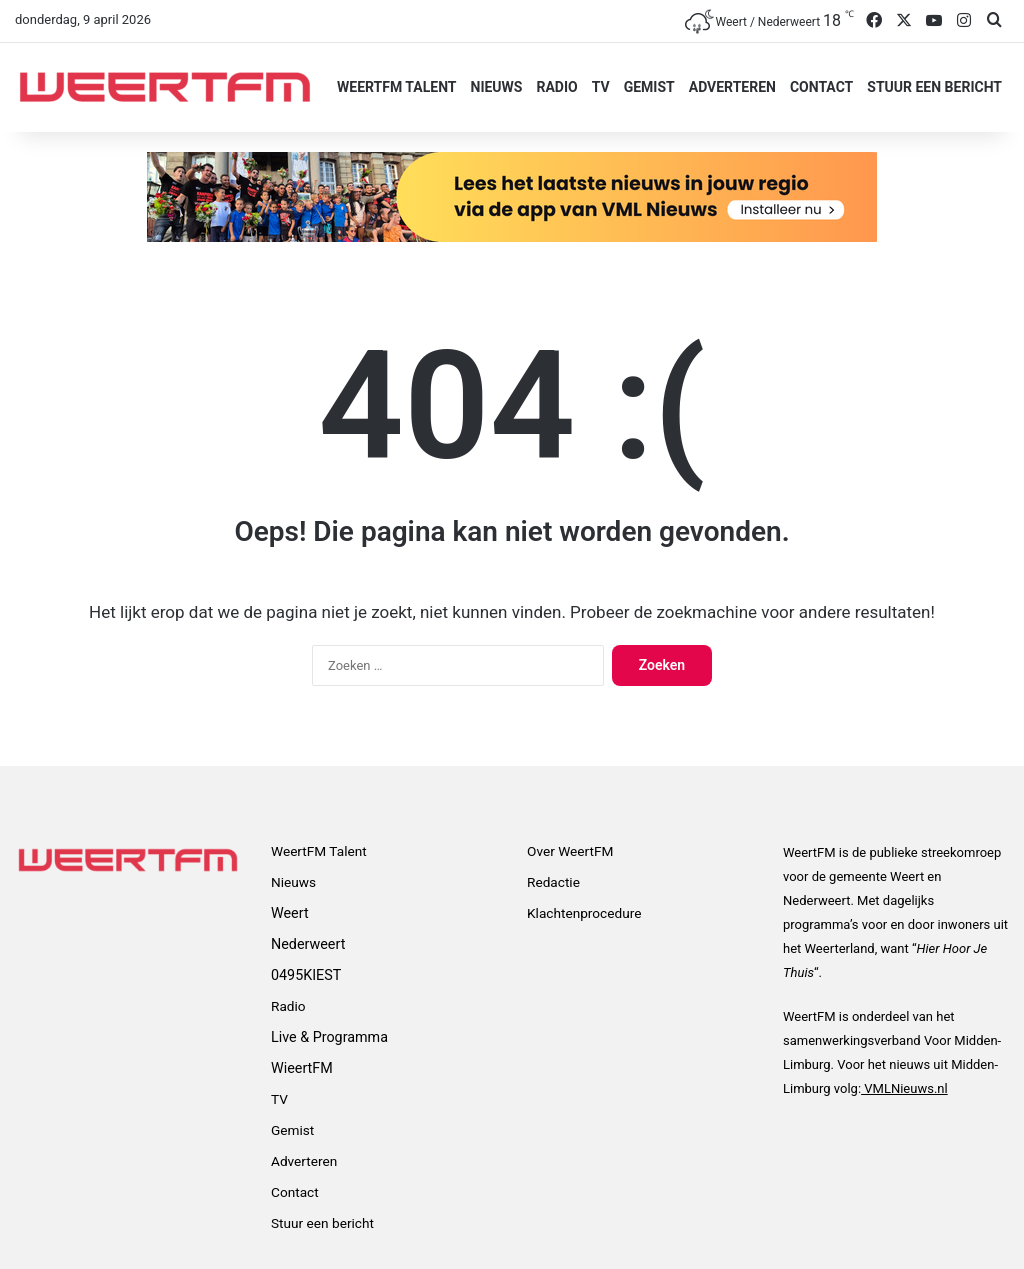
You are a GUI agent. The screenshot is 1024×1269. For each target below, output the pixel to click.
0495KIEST (306, 975)
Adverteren (732, 87)
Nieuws (497, 87)
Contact (821, 87)
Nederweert (308, 944)
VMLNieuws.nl (904, 1088)
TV (601, 87)
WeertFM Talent (396, 87)
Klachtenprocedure (584, 913)
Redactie (553, 882)
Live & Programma (329, 1037)
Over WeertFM (570, 851)
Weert (290, 913)
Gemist (649, 87)
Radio (556, 87)
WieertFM (302, 1068)
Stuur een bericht (934, 87)
